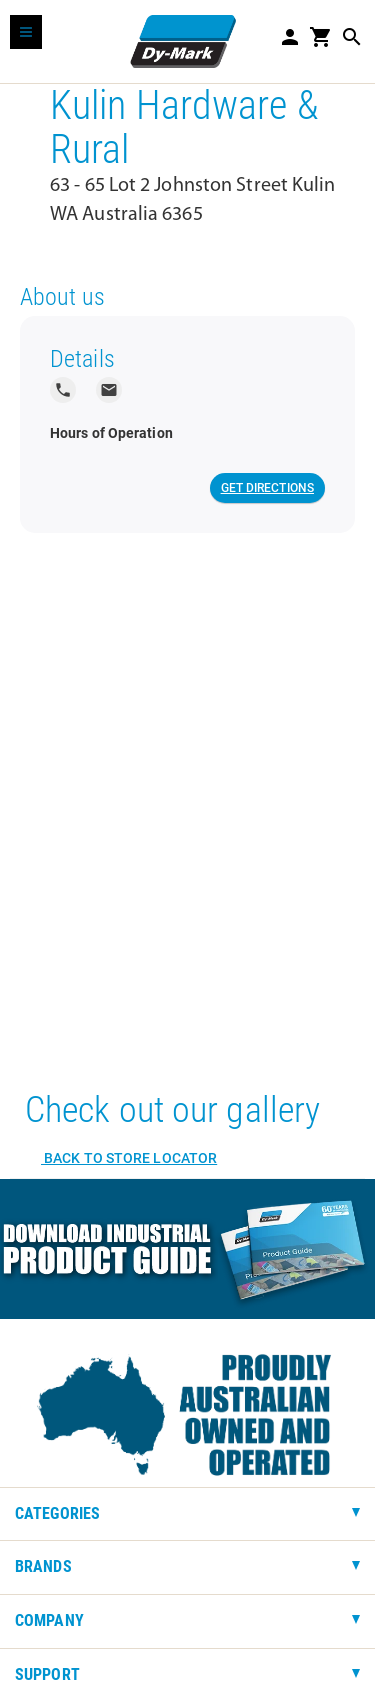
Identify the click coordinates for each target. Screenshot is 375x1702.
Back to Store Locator (129, 1158)
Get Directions (267, 488)
